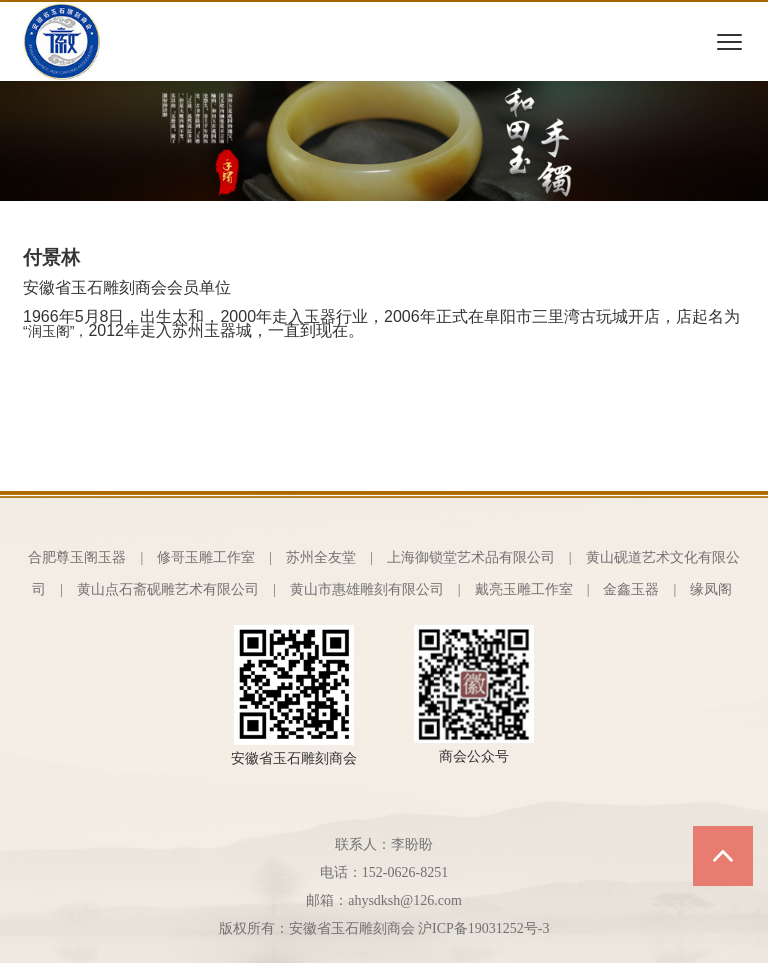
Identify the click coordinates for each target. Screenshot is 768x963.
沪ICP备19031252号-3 (483, 928)
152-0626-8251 (405, 872)
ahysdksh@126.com (405, 900)
